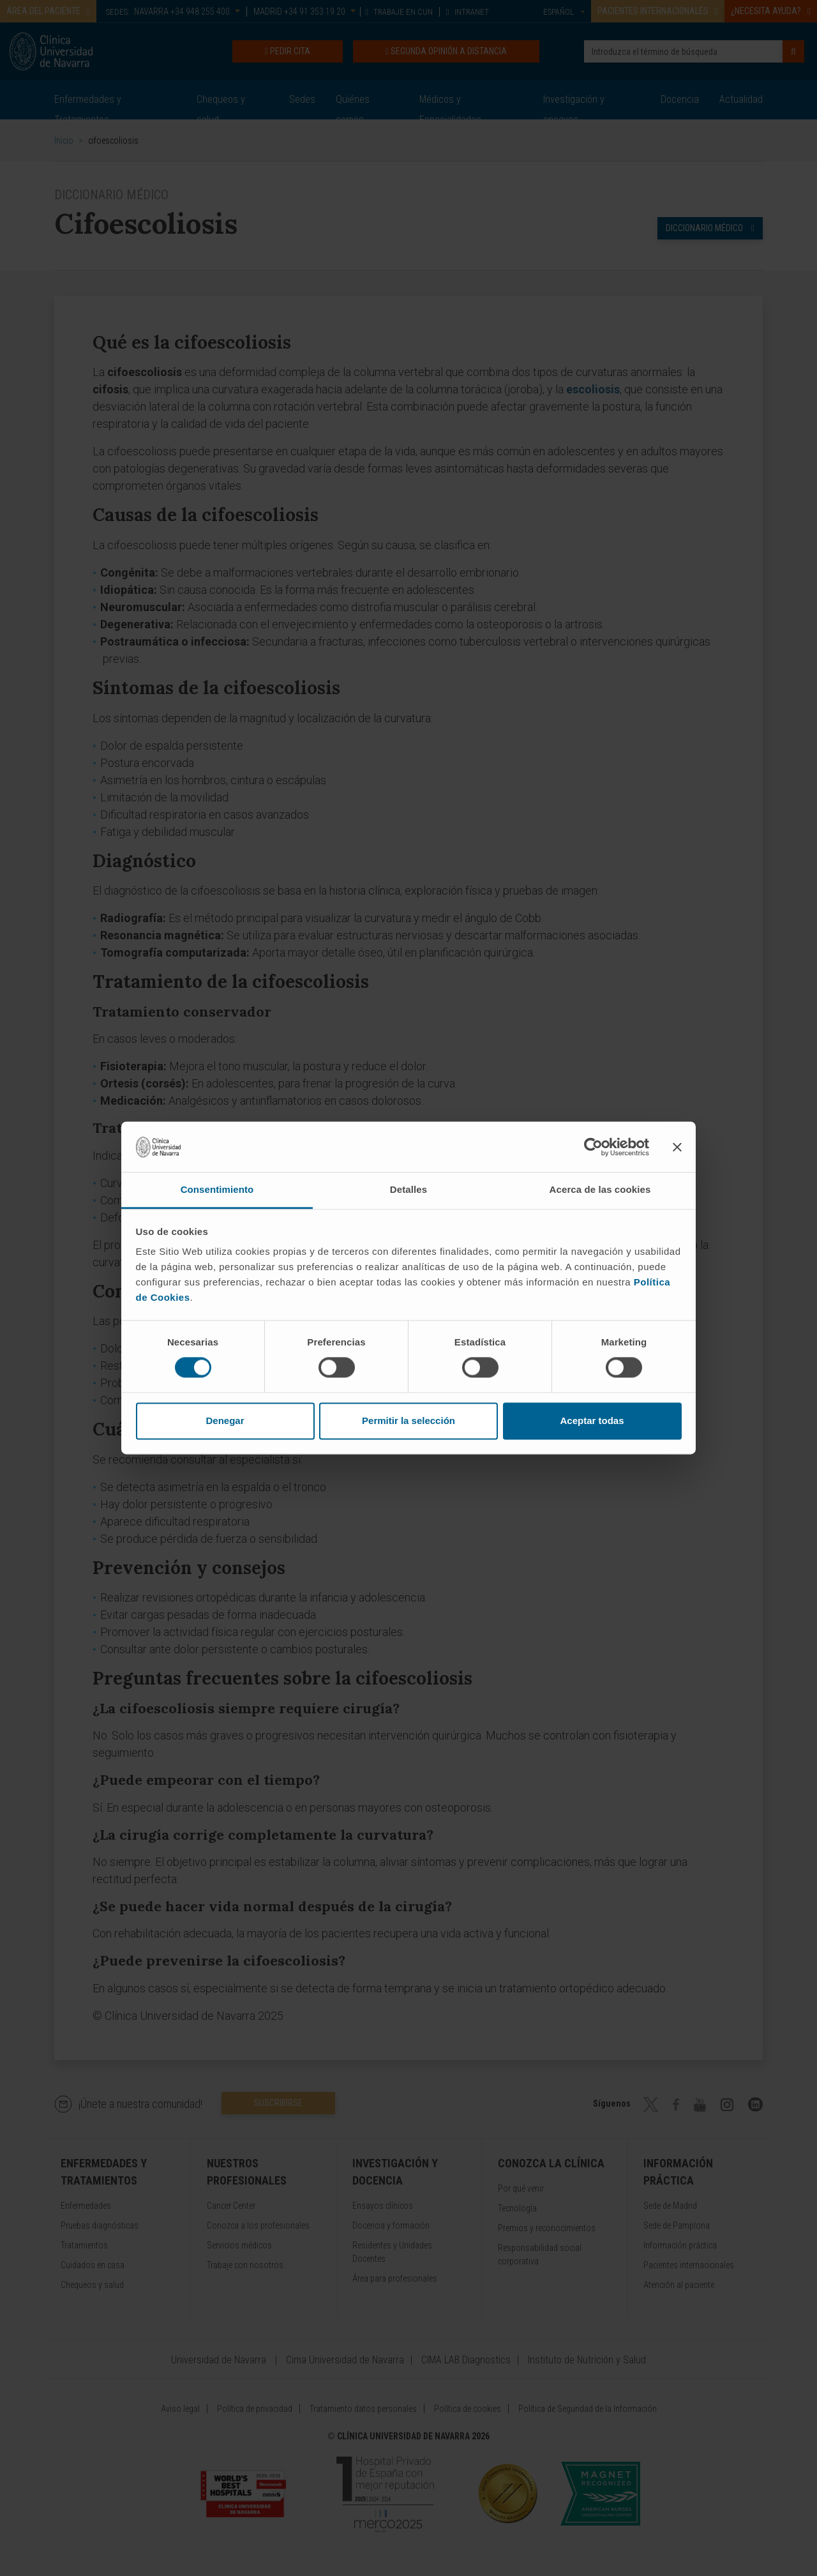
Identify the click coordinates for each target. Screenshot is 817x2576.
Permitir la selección (408, 1420)
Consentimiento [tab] (217, 1189)
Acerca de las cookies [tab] (600, 1189)
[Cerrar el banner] (677, 1146)
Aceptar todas (592, 1420)
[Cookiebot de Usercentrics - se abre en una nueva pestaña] (593, 1146)
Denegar (225, 1420)
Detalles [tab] (408, 1189)
